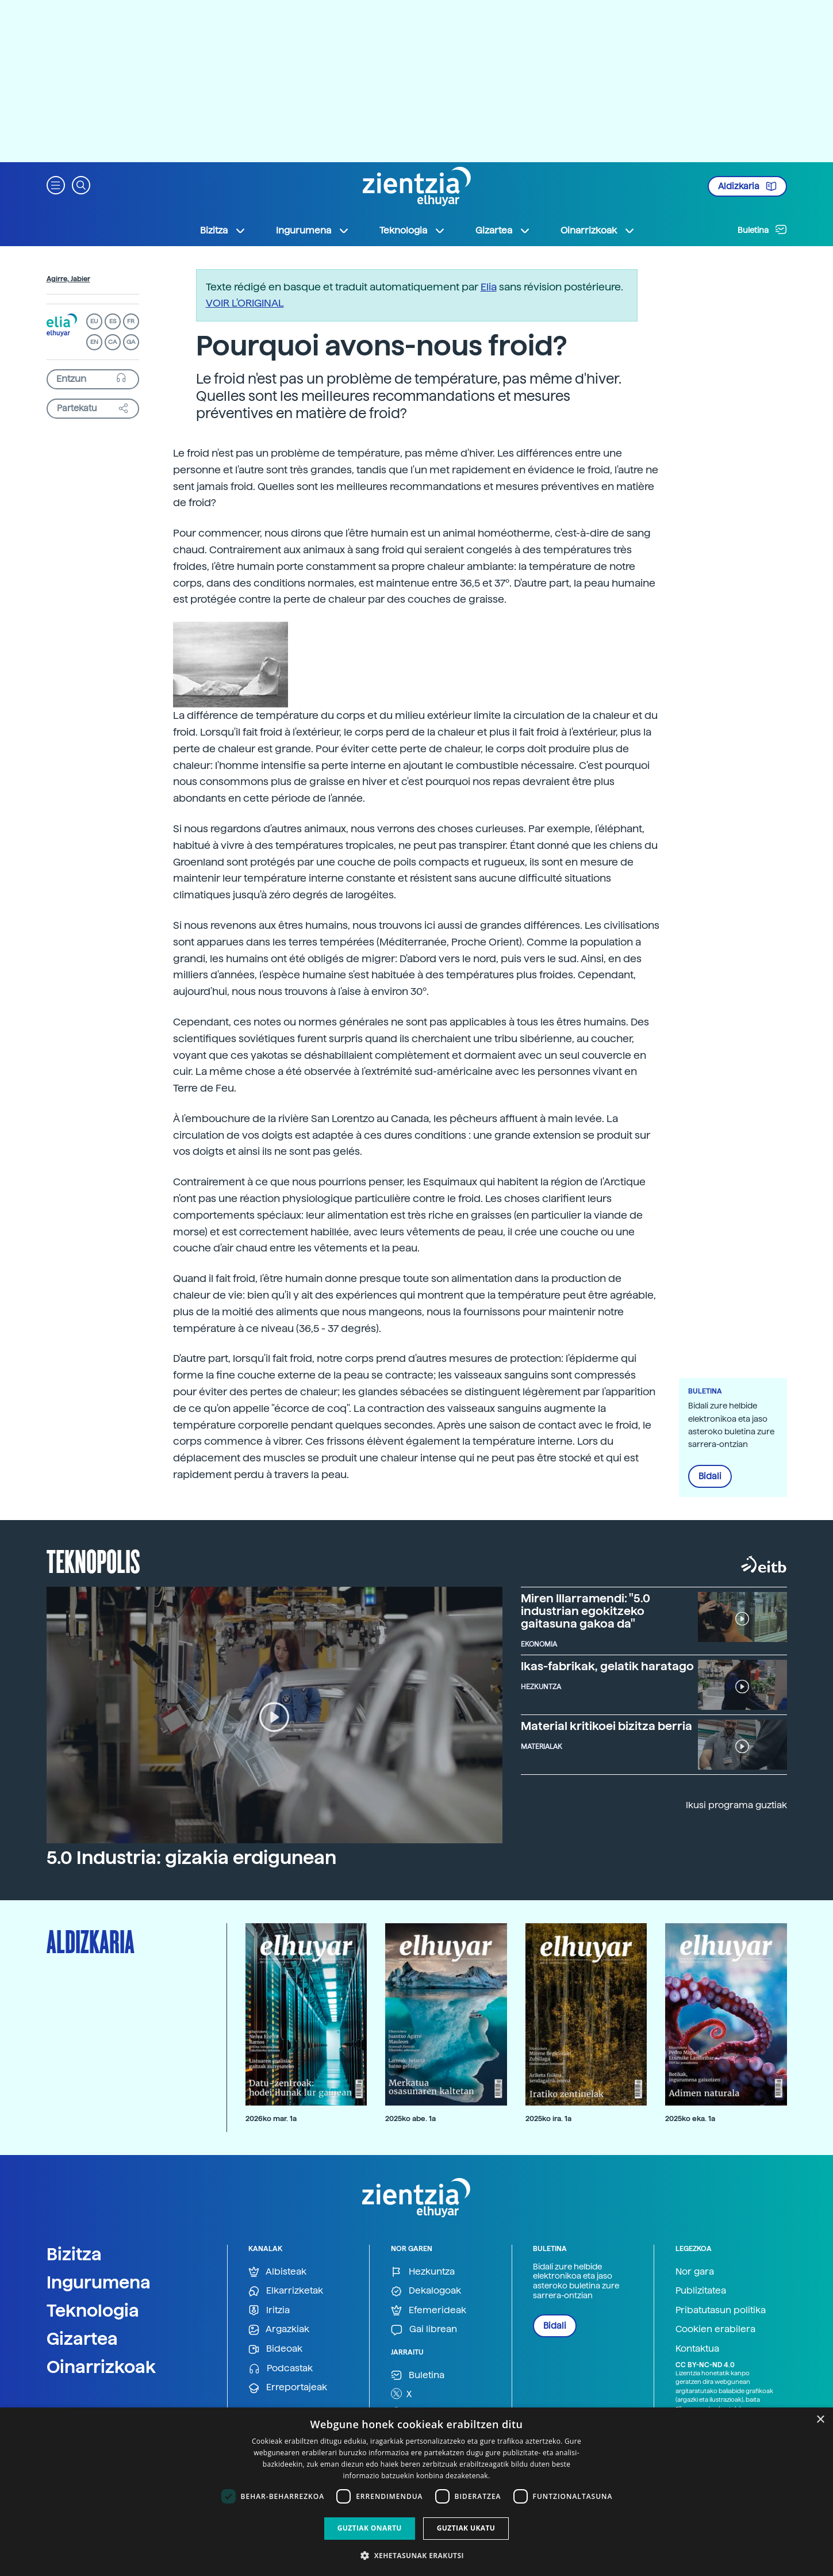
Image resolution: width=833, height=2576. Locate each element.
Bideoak (275, 2349)
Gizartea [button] (503, 230)
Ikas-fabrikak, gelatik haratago (607, 1666)
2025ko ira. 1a (548, 2118)
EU (94, 321)
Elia (489, 287)
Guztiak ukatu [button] (466, 2528)
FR (131, 321)
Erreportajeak (287, 2388)
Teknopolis (93, 1560)
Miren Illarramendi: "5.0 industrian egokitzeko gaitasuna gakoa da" (585, 1610)
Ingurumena (99, 2282)
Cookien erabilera (715, 2329)
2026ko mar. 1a (271, 2118)
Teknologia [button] (412, 230)
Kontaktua (697, 2348)
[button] (56, 184)
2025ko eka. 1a (690, 2118)
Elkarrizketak (285, 2291)
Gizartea (82, 2338)
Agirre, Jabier (68, 279)
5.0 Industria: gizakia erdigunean (191, 1858)
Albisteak (277, 2272)
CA (112, 342)
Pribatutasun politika (720, 2310)
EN (94, 342)
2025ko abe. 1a (410, 2118)
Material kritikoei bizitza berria (606, 1726)
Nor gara (694, 2271)
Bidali (709, 1476)
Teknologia (93, 2310)
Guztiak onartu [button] (369, 2528)
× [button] (820, 2420)
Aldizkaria (747, 186)
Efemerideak (428, 2311)
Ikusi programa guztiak (736, 1805)
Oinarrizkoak (101, 2366)
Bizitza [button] (223, 230)
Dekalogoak (426, 2291)
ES (112, 321)
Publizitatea (700, 2290)
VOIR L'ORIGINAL (245, 303)
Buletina (762, 229)
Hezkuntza (423, 2272)
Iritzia (269, 2311)
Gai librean (424, 2330)
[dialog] (416, 2491)
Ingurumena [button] (313, 230)
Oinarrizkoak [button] (598, 230)
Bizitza (74, 2254)
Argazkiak (278, 2330)
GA (130, 342)
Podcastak (280, 2369)
